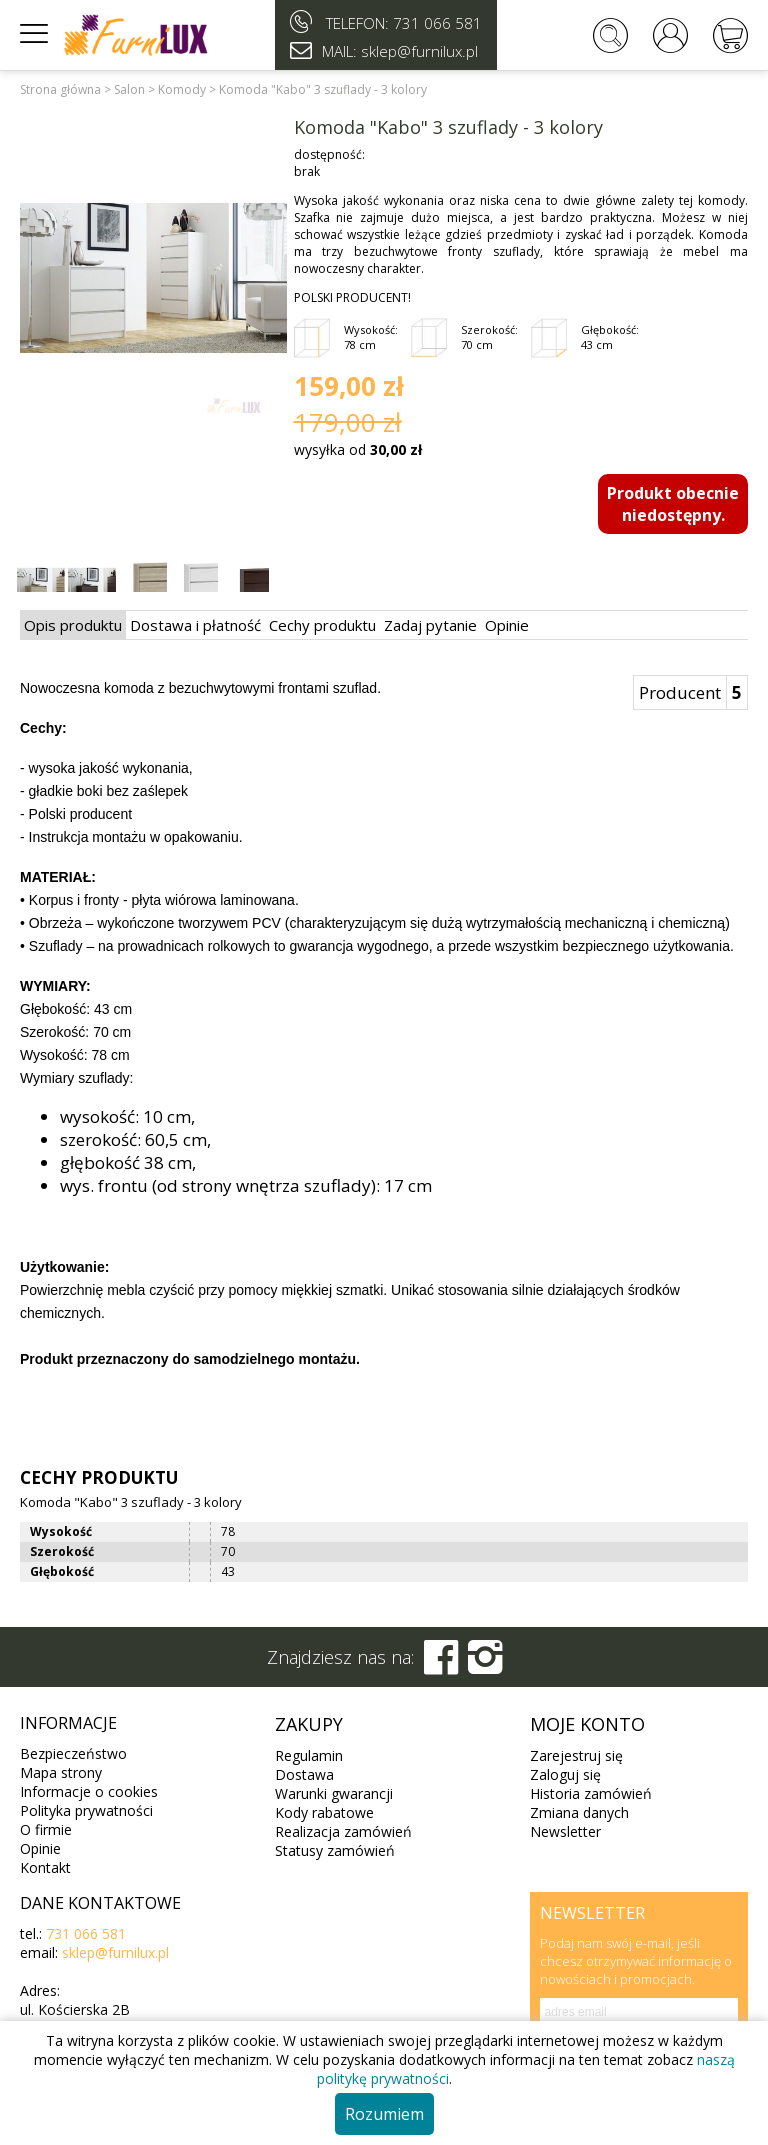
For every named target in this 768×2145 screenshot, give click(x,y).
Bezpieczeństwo (73, 1753)
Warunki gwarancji (334, 1793)
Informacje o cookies (89, 1791)
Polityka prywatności (86, 1810)
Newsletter (565, 1831)
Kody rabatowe (324, 1812)
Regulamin (309, 1755)
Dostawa (304, 1774)
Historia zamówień (591, 1793)
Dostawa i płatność (195, 625)
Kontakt (45, 1867)
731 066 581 (437, 23)
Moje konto (587, 1724)
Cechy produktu (322, 625)
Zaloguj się (565, 1774)
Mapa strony (61, 1772)
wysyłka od (358, 449)
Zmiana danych (579, 1812)
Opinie (507, 625)
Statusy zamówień (335, 1850)
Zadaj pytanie (430, 625)
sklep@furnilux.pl (115, 1952)
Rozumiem (384, 2114)
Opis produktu (73, 625)
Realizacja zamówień (343, 1831)
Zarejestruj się (576, 1755)
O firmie (46, 1829)
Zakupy (309, 1724)
